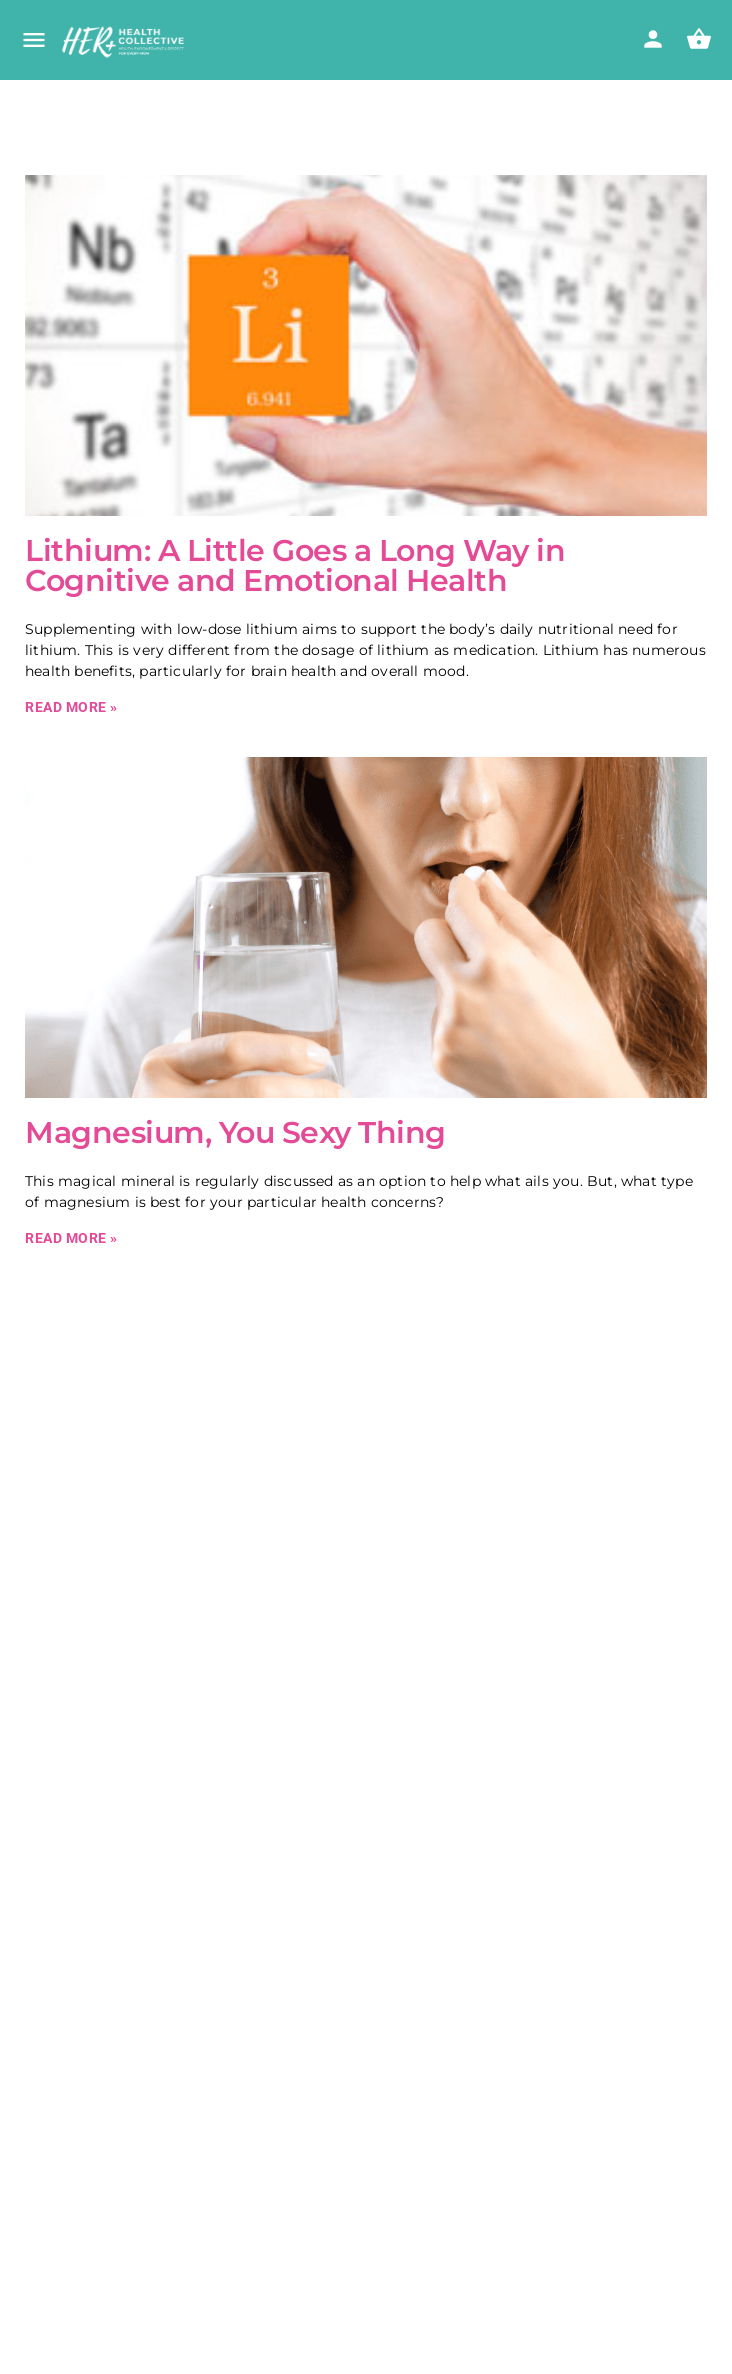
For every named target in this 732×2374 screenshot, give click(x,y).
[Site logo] (125, 42)
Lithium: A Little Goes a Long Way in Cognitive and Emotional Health (295, 565)
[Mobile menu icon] (34, 42)
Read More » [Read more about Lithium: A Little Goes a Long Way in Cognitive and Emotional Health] (71, 707)
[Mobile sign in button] (653, 39)
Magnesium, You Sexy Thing (235, 1132)
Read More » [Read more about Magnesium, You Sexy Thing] (71, 1238)
